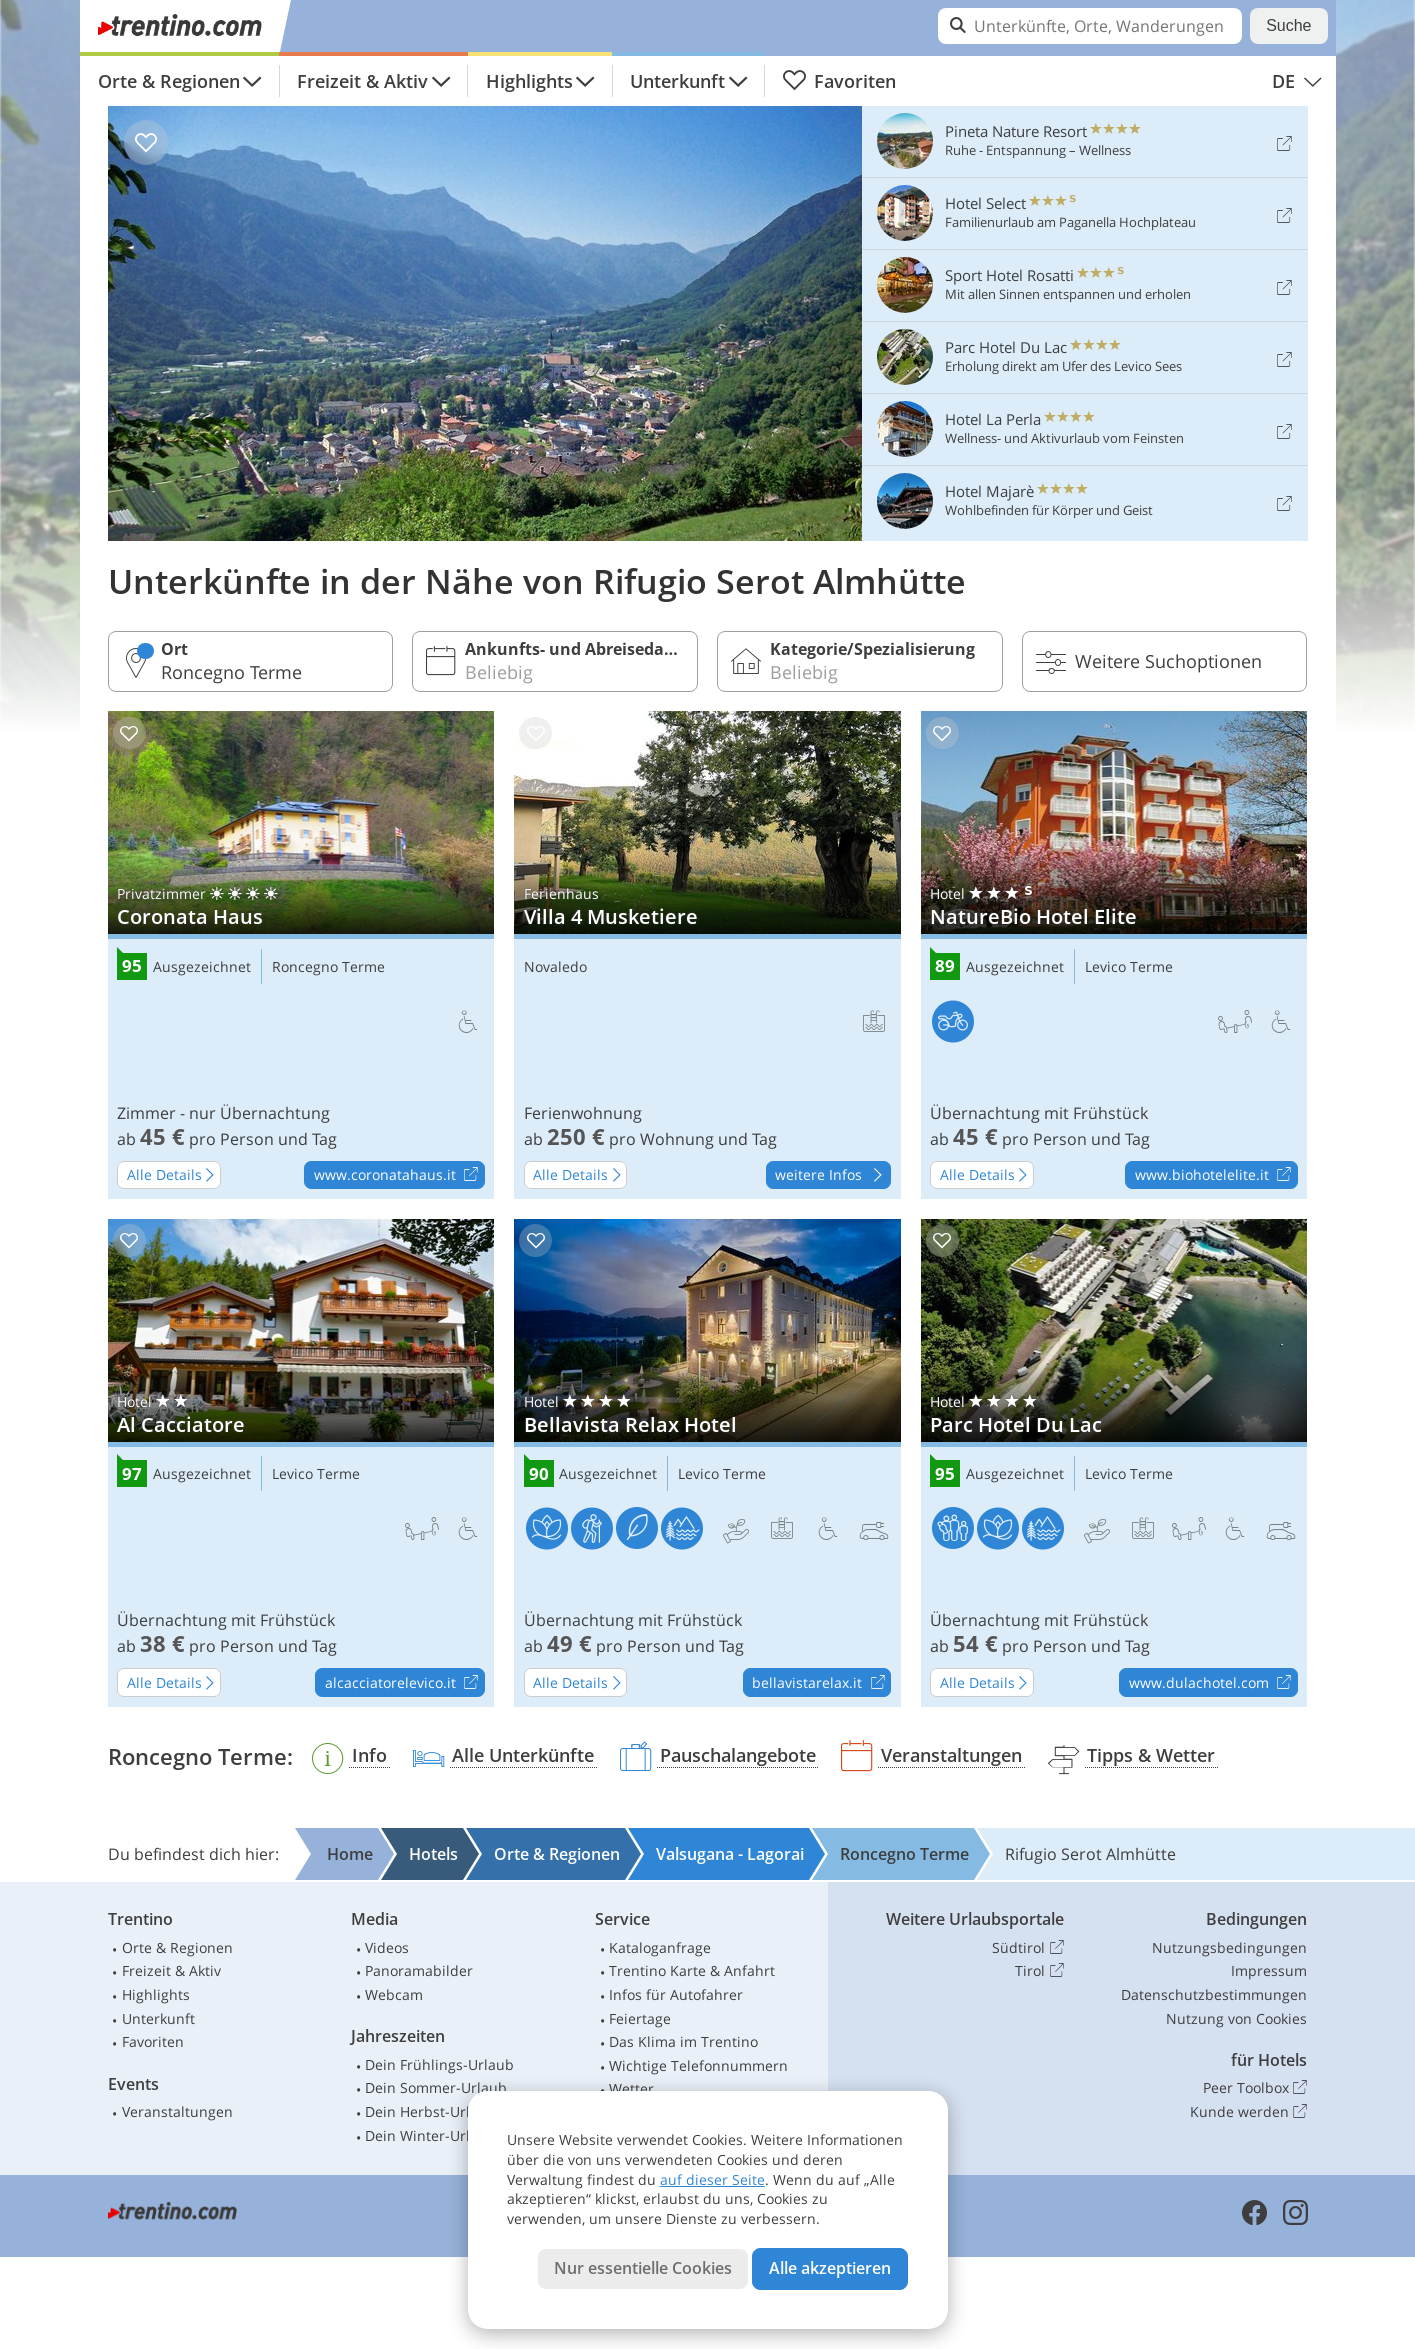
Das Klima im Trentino (683, 2041)
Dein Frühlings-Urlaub (439, 2064)
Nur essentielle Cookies (643, 2268)
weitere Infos (832, 1176)
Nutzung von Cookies (1236, 2018)
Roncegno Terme (328, 967)
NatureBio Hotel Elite (1114, 955)
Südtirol (1027, 1948)
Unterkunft (677, 81)
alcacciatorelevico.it (404, 1683)
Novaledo (555, 967)
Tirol (1039, 1971)
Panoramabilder (419, 1970)
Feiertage (640, 2018)
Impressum (1269, 1970)
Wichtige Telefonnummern (698, 2065)
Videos (387, 1947)
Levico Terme (1129, 967)
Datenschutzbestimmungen (1214, 1994)
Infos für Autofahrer (676, 1994)
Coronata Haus (301, 955)
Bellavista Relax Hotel (707, 1463)
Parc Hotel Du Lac (1114, 1463)
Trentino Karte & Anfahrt (692, 1970)
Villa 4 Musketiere (707, 955)
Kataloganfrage (660, 1947)
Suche (1288, 25)
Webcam (394, 1994)
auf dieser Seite (712, 2179)
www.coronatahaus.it (399, 1176)
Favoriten (839, 81)
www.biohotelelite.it (1216, 1176)
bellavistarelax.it (821, 1683)
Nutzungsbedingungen (1229, 1947)
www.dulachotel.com (1213, 1683)
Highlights (529, 81)
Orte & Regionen (169, 81)
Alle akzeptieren (830, 2268)
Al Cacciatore (301, 1463)
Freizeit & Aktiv (362, 81)
